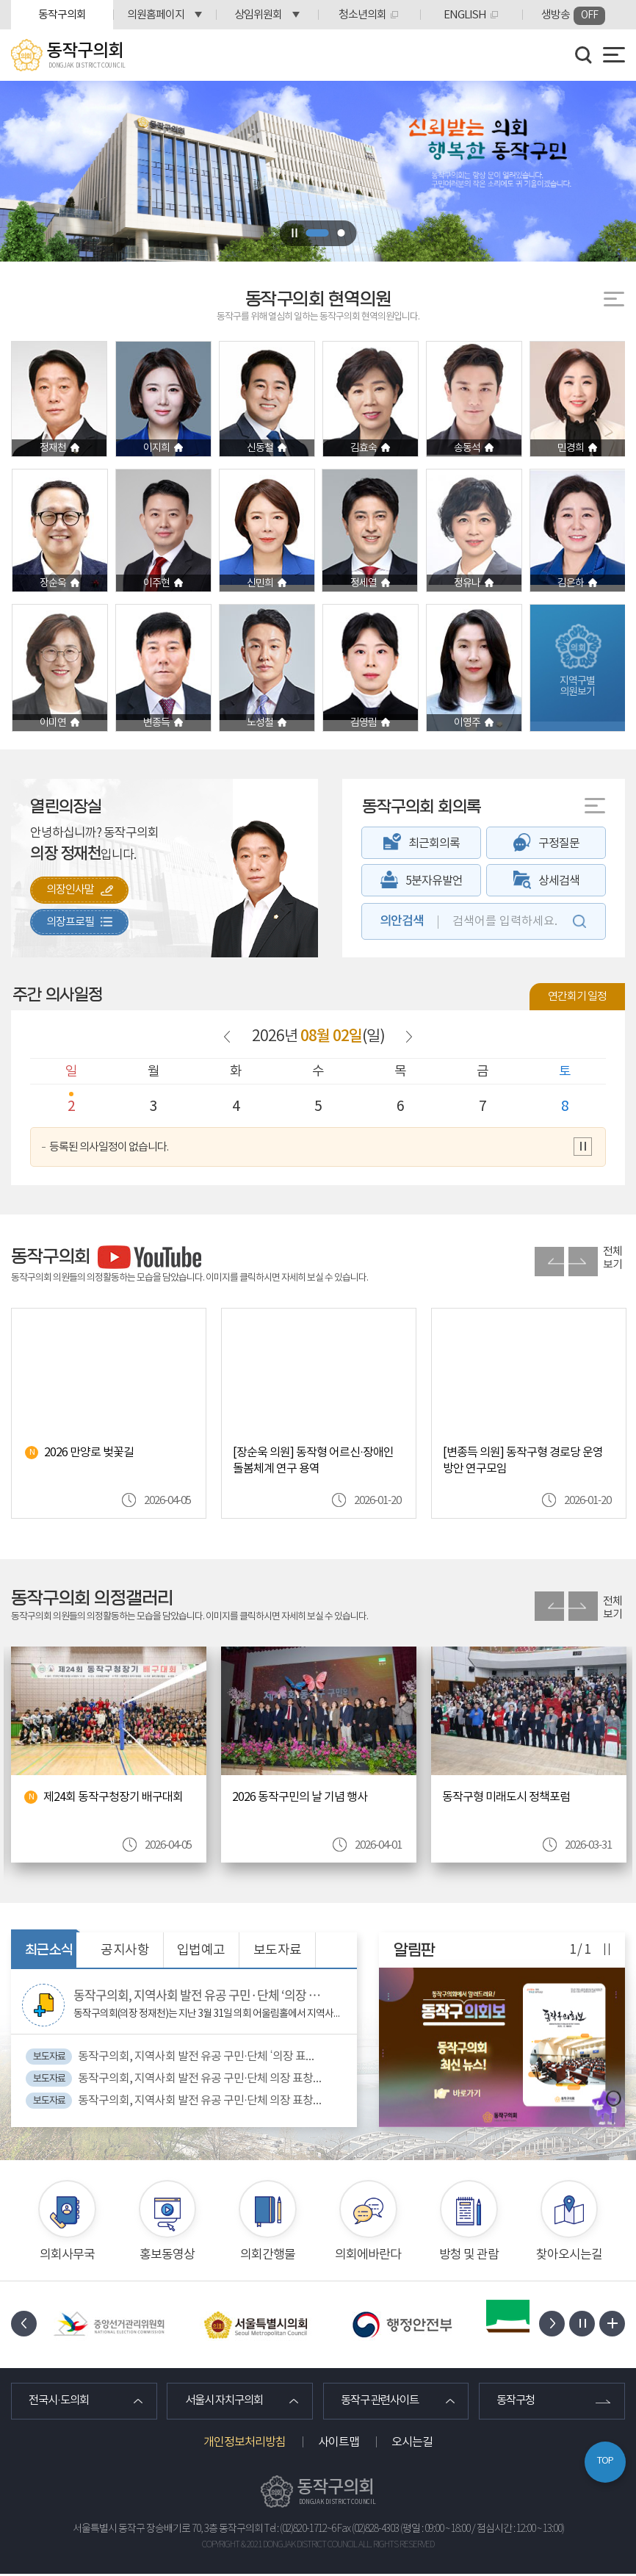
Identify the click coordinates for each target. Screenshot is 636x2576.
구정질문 (558, 843)
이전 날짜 (226, 1037)
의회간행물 (267, 2254)
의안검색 (402, 921)
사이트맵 (338, 2443)
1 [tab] (317, 233)
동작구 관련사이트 (384, 2401)
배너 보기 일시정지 (582, 2323)
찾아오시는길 (569, 2254)
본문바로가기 (0, 0)
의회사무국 (67, 2254)
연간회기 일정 (577, 996)
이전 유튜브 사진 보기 (549, 1261)
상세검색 (558, 881)
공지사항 (125, 1950)
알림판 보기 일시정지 (606, 1949)
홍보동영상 (167, 2254)
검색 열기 (584, 55)
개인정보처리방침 (244, 2443)
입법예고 (201, 1950)
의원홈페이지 (155, 15)
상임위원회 (258, 15)
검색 (579, 921)
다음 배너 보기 (552, 2323)
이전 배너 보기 (24, 2323)
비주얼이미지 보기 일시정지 (294, 233)
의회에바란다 (368, 2254)
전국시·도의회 (62, 2401)
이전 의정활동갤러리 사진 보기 (549, 1606)
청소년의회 (362, 15)
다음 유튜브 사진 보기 (583, 1261)
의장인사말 (72, 890)
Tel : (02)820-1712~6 (300, 2530)
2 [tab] (341, 233)
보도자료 (277, 1950)
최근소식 (49, 1950)
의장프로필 (72, 923)
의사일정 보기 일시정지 (583, 1146)
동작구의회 (62, 15)
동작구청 (518, 2401)
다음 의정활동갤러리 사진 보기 (583, 1606)
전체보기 (612, 1258)
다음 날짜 (408, 1037)
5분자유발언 (434, 881)
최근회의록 (434, 843)
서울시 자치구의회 (228, 2401)
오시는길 (412, 2443)
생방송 (573, 16)
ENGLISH (465, 15)
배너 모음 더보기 (612, 2323)
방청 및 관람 (469, 2254)
